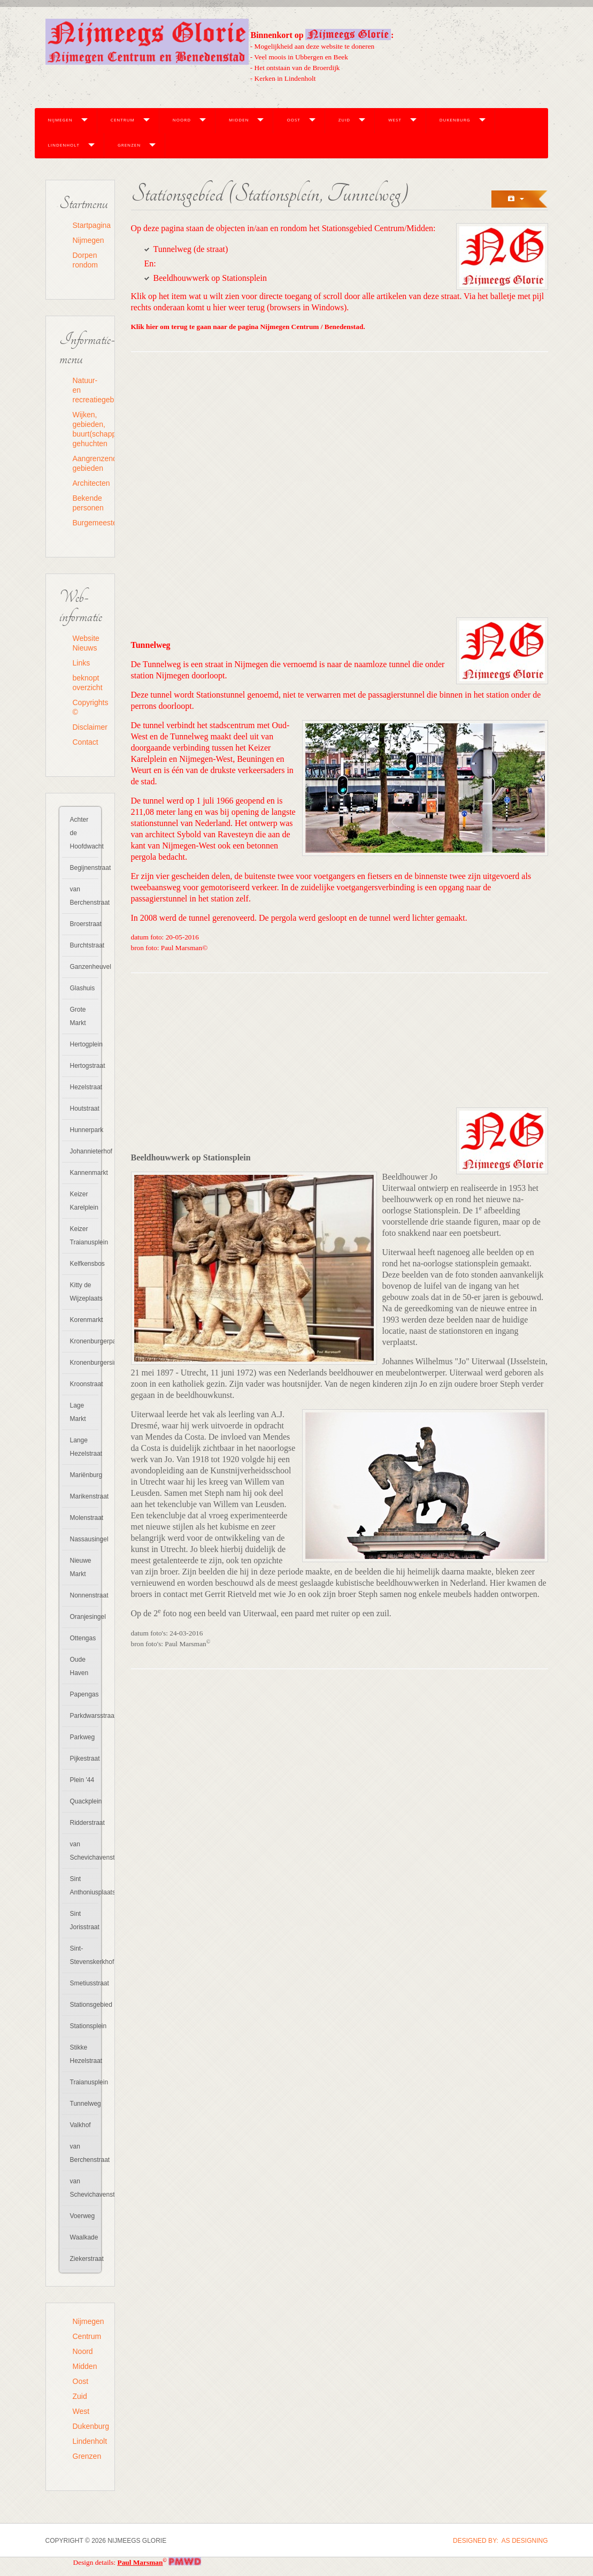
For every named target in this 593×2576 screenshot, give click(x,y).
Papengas (84, 1694)
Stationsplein (84, 2026)
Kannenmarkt (84, 1172)
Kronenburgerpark (84, 1341)
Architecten (87, 483)
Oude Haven (79, 1666)
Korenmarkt (84, 1320)
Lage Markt (78, 1412)
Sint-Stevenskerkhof (84, 1955)
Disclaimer (87, 727)
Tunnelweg (84, 2103)
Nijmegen (60, 120)
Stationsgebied (84, 2004)
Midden (239, 120)
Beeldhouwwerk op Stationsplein (210, 277)
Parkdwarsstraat (84, 1715)
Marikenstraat (84, 1496)
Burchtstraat (84, 945)
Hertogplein (84, 1044)
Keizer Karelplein (84, 1200)
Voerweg (82, 2216)
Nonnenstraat (84, 1595)
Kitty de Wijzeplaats (84, 1291)
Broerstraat (84, 924)
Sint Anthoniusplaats (84, 1885)
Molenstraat (84, 1518)
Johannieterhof (84, 1151)
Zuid (344, 120)
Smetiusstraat (84, 1983)
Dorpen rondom (85, 260)
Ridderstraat (84, 1822)
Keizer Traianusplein (84, 1235)
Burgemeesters (87, 522)
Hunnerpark (84, 1130)
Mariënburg (84, 1475)
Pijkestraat (84, 1758)
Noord (182, 120)
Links (81, 663)
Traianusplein (84, 2082)
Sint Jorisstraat (84, 1920)
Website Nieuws (86, 643)
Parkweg (82, 1737)
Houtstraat (84, 1108)
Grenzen (129, 145)
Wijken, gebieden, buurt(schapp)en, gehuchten (87, 429)
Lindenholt (64, 145)
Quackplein (84, 1801)
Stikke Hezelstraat (84, 2054)
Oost (293, 120)
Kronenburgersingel (84, 1362)
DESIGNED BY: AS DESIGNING (500, 2540)
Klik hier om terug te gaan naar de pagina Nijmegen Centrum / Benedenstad (247, 327)
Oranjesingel (84, 1616)
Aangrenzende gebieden (87, 463)
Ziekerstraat (84, 2258)
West (395, 120)
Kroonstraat (84, 1384)
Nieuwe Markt (80, 1567)
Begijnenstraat (84, 868)
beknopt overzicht (87, 683)
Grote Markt (78, 1016)
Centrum (123, 120)
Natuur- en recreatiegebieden (87, 390)
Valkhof (80, 2125)
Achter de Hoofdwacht (84, 833)
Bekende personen (87, 503)
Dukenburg (455, 120)
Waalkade (84, 2237)
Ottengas (83, 1638)
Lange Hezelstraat (84, 1446)
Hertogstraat (84, 1065)
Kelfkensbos (84, 1263)
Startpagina (87, 225)
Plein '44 (82, 1780)
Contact (85, 742)
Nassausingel (84, 1539)
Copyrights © (87, 707)
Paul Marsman (140, 2562)
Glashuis (82, 988)
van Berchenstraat (84, 895)
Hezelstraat (84, 1087)
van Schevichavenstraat (84, 1850)
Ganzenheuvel (84, 966)
